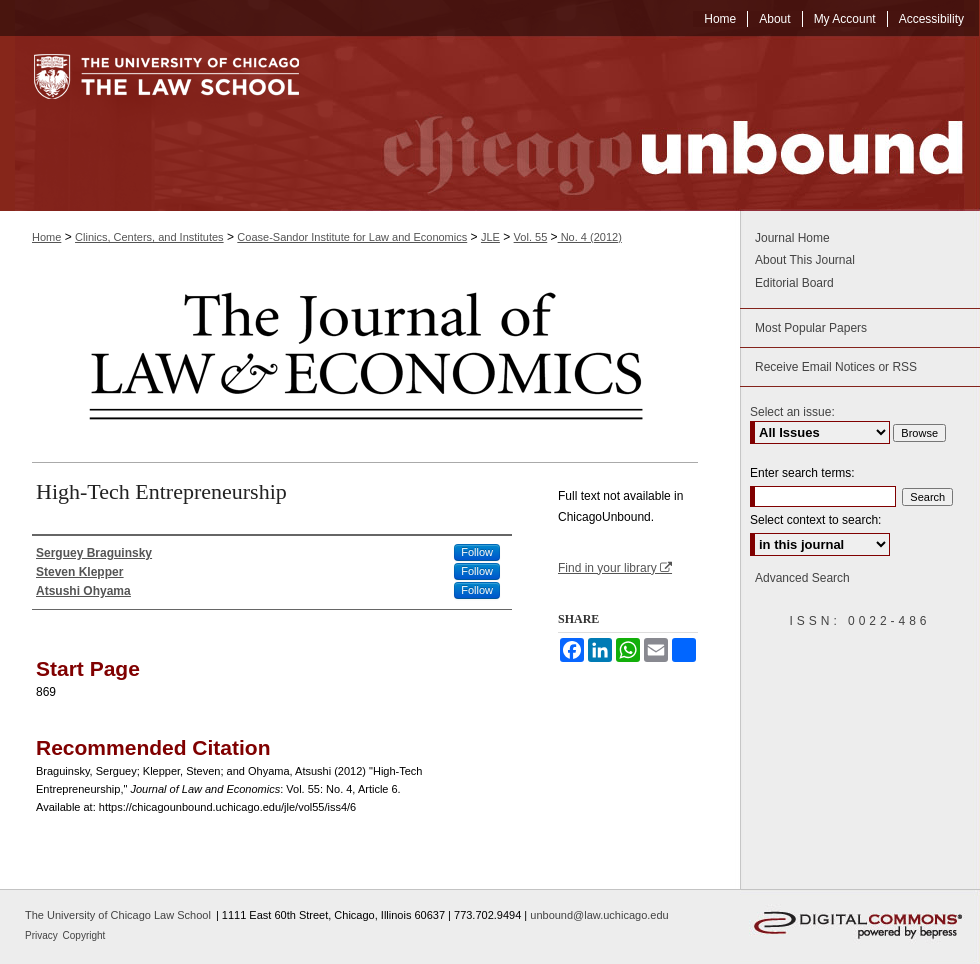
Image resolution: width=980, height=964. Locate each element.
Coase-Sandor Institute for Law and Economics (352, 237)
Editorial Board (794, 283)
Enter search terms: (802, 473)
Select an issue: (792, 412)
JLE (490, 237)
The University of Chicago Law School (118, 915)
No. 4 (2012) (590, 237)
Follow (477, 552)
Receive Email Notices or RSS (836, 367)
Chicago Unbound (655, 123)
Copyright (84, 935)
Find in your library (615, 568)
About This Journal (805, 260)
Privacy (43, 935)
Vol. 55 (531, 237)
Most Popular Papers (811, 328)
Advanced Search (802, 578)
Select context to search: (815, 520)
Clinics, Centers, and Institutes (149, 237)
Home (46, 237)
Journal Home (792, 238)
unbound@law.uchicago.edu (599, 915)
